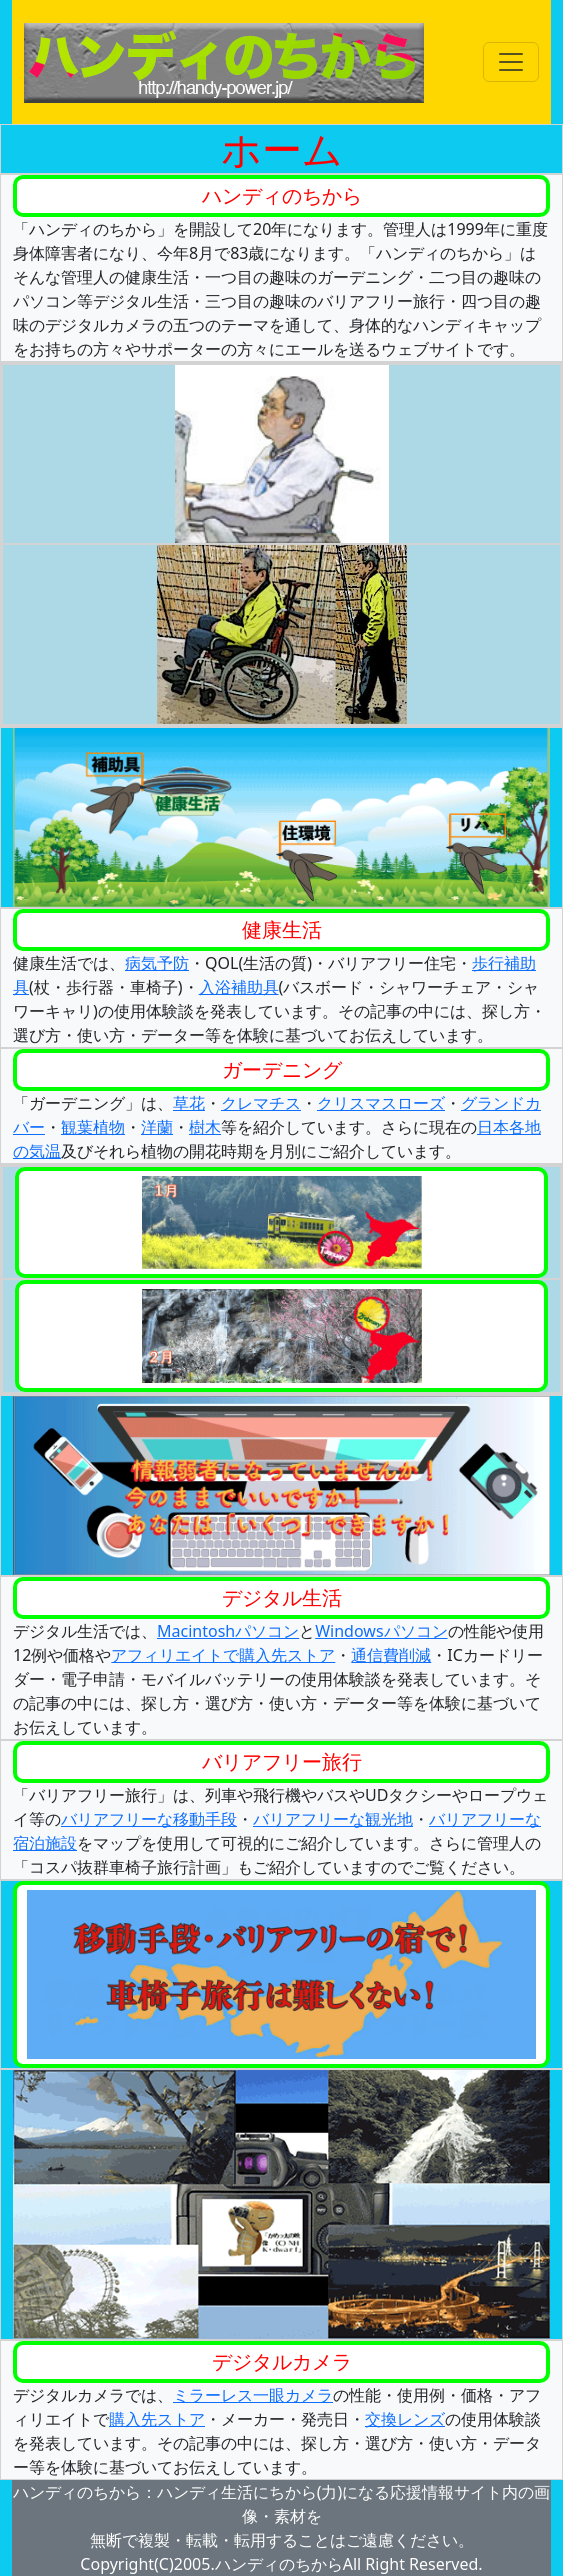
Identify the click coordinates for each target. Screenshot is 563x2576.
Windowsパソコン (381, 1631)
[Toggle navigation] (511, 62)
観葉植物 (93, 1127)
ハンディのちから (282, 195)
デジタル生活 (282, 1597)
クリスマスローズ (381, 1103)
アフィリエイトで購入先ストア (223, 1655)
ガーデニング (282, 1069)
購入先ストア (157, 2419)
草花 (189, 1103)
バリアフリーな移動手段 (149, 1819)
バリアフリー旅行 (282, 1761)
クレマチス (261, 1103)
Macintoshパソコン (228, 1631)
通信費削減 (391, 1655)
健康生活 (282, 929)
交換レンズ (405, 2419)
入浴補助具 (239, 987)
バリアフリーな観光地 (333, 1819)
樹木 (205, 1127)
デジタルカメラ (282, 2361)
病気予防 (157, 963)
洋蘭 (157, 1127)
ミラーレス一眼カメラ (253, 2395)
